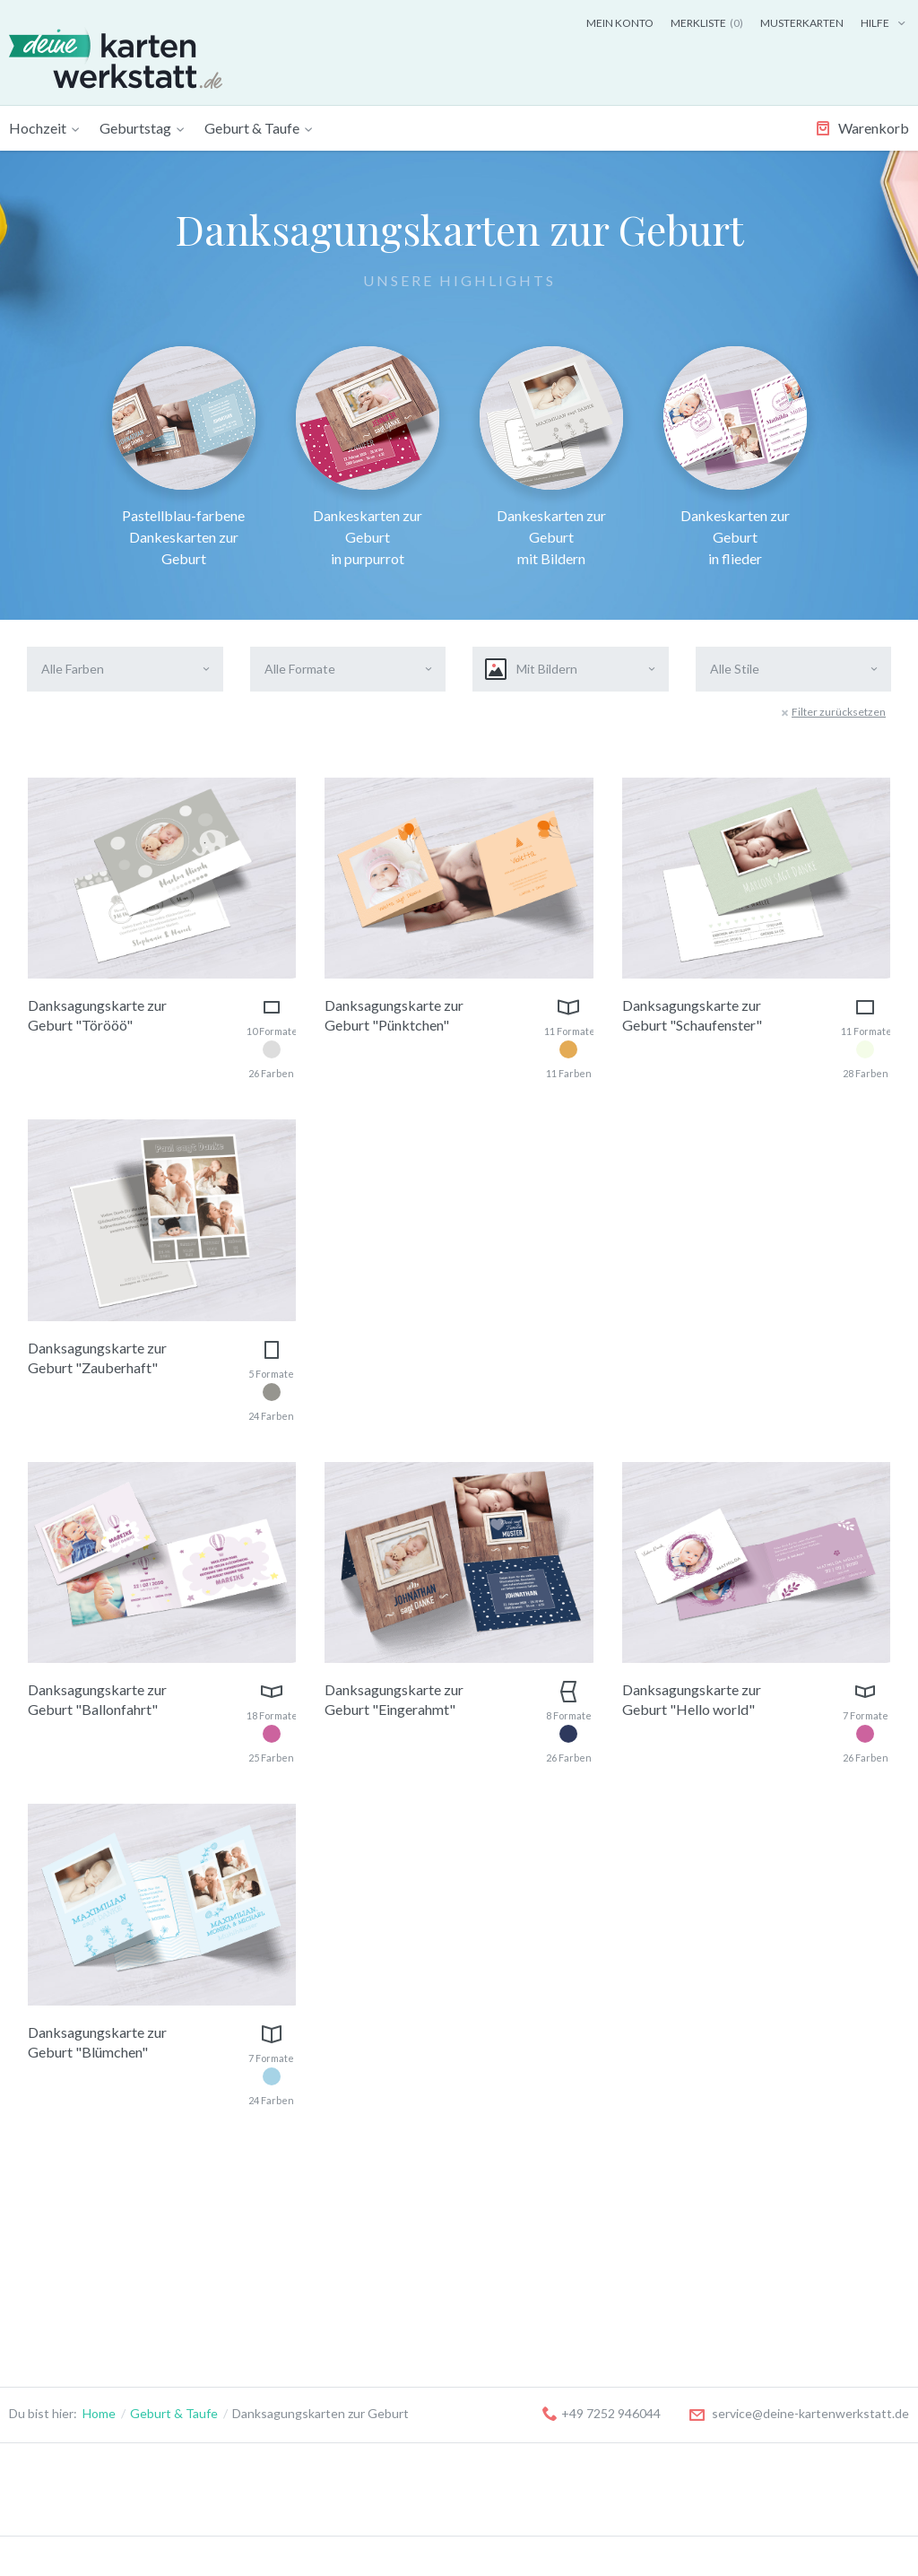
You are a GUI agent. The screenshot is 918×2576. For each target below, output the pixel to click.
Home (99, 2010)
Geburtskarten (393, 2233)
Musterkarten (802, 23)
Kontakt (715, 2256)
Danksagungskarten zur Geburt (439, 2256)
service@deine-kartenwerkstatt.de (799, 2010)
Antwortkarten (51, 2346)
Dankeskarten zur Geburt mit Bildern (551, 456)
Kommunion (571, 2233)
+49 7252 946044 (601, 2010)
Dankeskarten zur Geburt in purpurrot (367, 456)
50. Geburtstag (222, 2346)
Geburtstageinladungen (247, 2256)
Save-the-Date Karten (71, 2233)
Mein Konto (620, 23)
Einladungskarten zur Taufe (427, 2278)
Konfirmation (574, 2256)
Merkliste (707, 23)
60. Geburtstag (222, 2368)
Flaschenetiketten (60, 2368)
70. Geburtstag (222, 2390)
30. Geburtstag (222, 2301)
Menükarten (43, 2301)
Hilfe (885, 23)
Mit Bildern (531, 669)
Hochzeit (37, 127)
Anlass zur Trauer (587, 2278)
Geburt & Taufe (251, 127)
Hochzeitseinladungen (71, 2256)
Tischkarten (43, 2323)
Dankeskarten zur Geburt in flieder (735, 456)
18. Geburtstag (222, 2278)
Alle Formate (299, 668)
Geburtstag (135, 127)
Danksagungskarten (65, 2278)
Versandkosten (735, 2278)
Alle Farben (72, 668)
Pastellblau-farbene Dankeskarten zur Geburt (183, 456)
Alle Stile (734, 668)
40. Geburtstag (222, 2323)
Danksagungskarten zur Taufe (434, 2301)
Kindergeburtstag (230, 2233)
